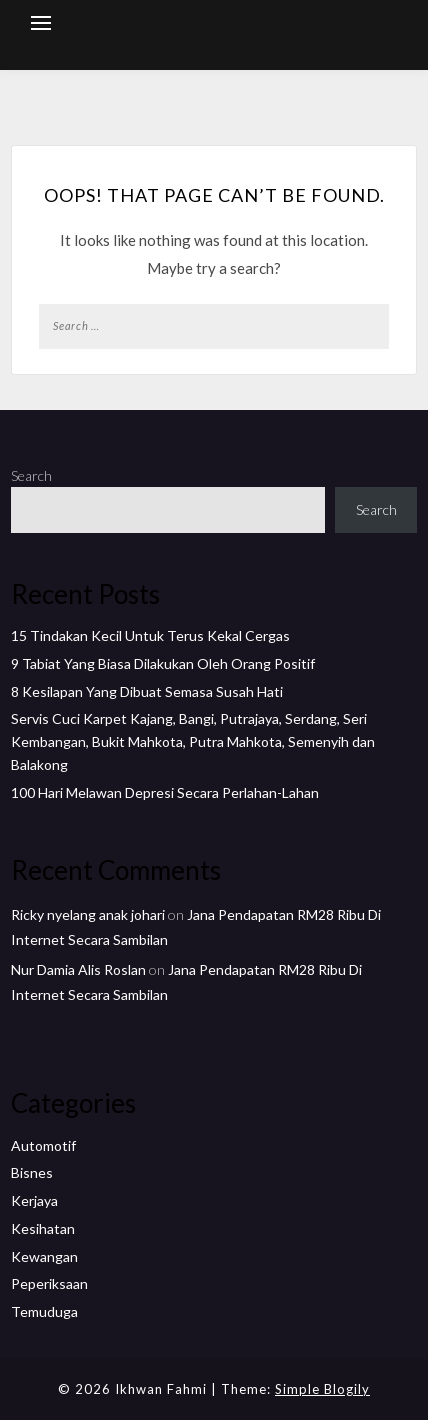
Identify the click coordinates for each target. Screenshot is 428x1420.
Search (31, 475)
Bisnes (32, 1172)
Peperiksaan (49, 1283)
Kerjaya (34, 1200)
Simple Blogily (322, 1389)
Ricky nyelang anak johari (88, 914)
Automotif (43, 1145)
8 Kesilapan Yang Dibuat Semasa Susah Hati (147, 691)
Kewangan (44, 1256)
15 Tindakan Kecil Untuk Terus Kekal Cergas (150, 635)
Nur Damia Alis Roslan (78, 969)
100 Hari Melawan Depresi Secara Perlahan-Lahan (165, 792)
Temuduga (44, 1311)
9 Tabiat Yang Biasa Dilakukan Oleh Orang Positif (163, 663)
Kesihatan (43, 1228)
